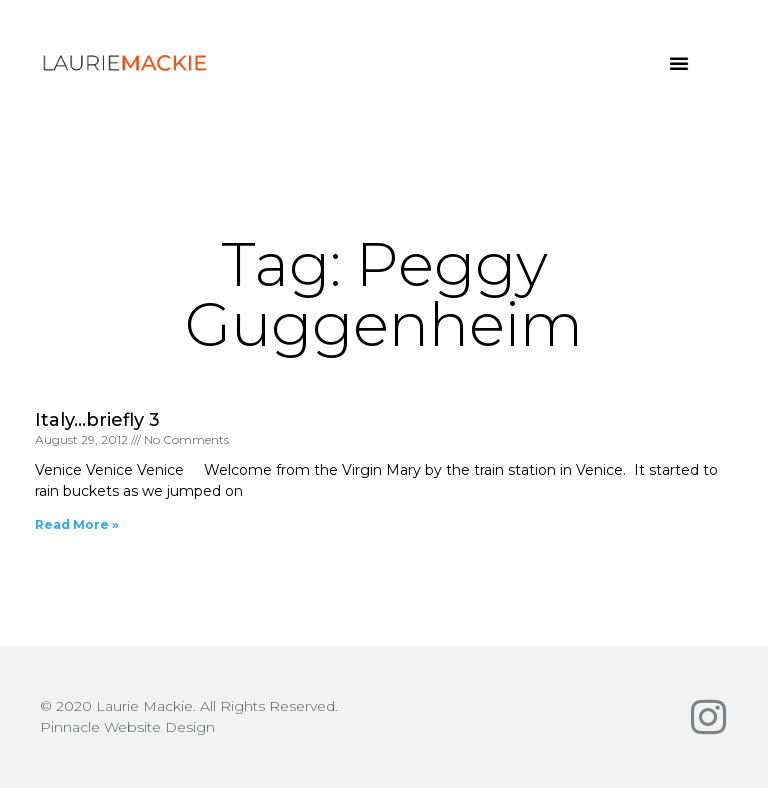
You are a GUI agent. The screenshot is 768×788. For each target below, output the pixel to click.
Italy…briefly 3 (97, 420)
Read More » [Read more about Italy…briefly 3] (77, 524)
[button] (679, 63)
